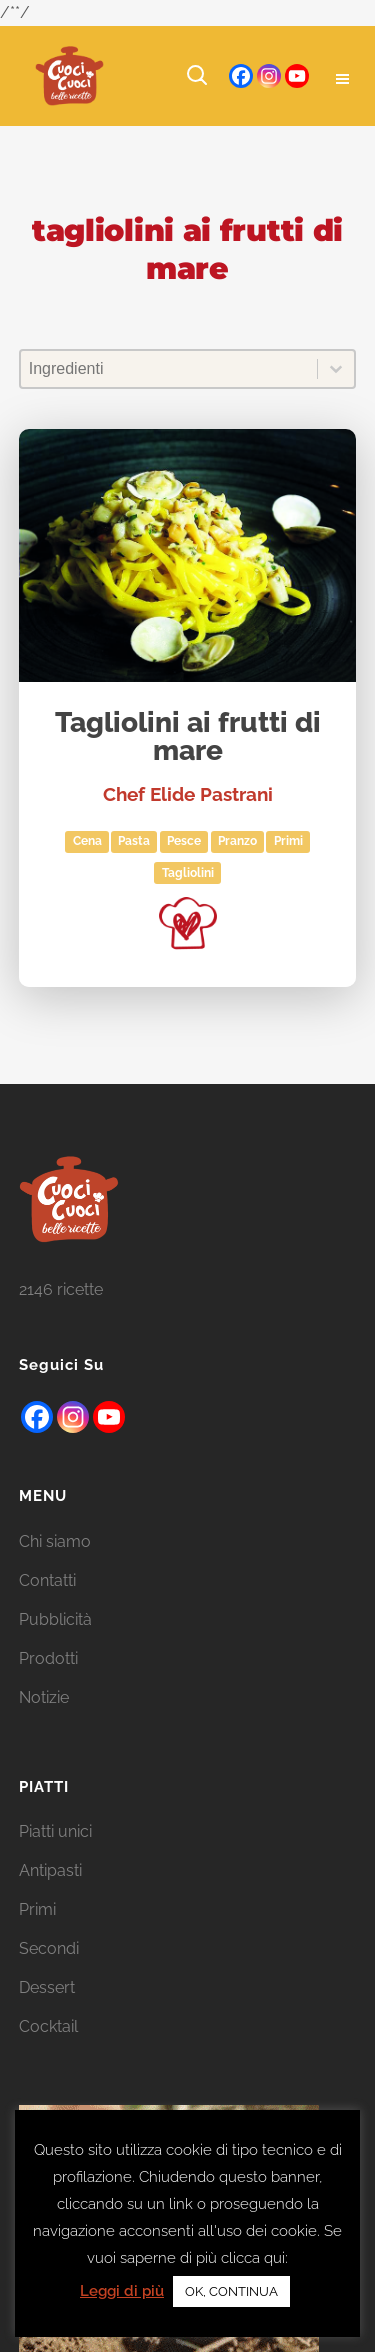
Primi (288, 841)
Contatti (47, 1606)
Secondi (49, 1975)
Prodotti (48, 1684)
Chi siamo (55, 1567)
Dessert (47, 2014)
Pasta (134, 841)
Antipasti (50, 1897)
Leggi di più (122, 2291)
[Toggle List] (336, 369)
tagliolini (188, 873)
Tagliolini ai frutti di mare (188, 737)
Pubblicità (55, 1645)
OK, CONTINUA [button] (231, 2291)
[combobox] (169, 369)
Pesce (184, 841)
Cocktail (48, 2053)
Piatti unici (55, 1858)
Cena (87, 841)
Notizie (44, 1723)
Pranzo (237, 841)
